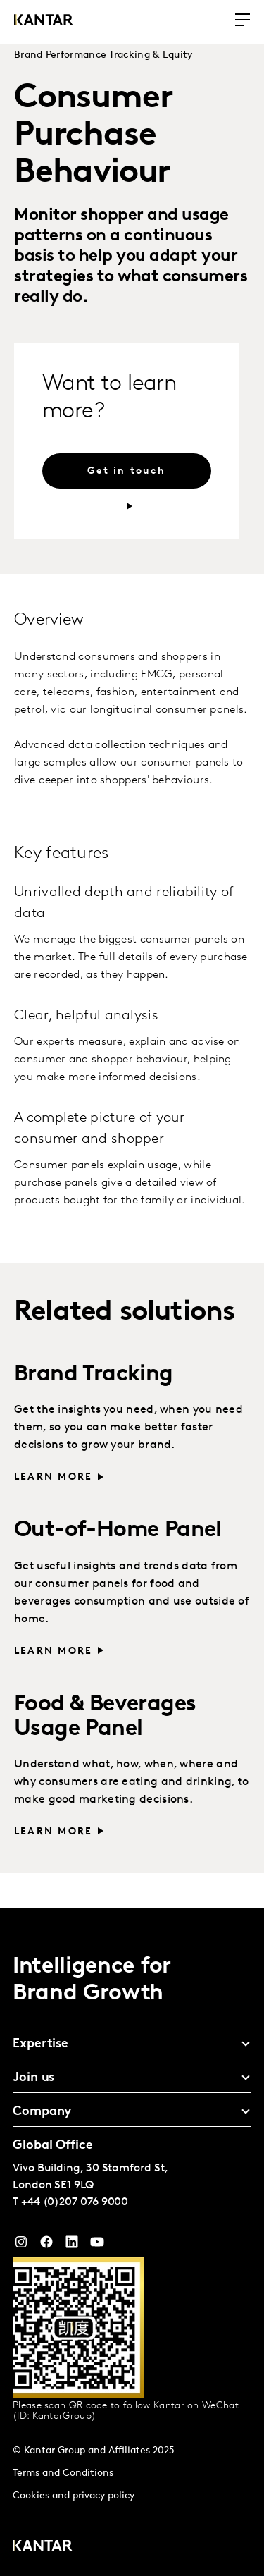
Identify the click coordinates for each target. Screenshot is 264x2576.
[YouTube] (71, 2245)
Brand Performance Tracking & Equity (103, 55)
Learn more (53, 1477)
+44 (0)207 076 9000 (74, 2202)
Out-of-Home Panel (118, 1530)
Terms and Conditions (63, 2473)
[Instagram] (21, 2245)
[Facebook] (46, 2245)
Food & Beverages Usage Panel (105, 1717)
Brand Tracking (93, 1374)
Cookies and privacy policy (73, 2496)
